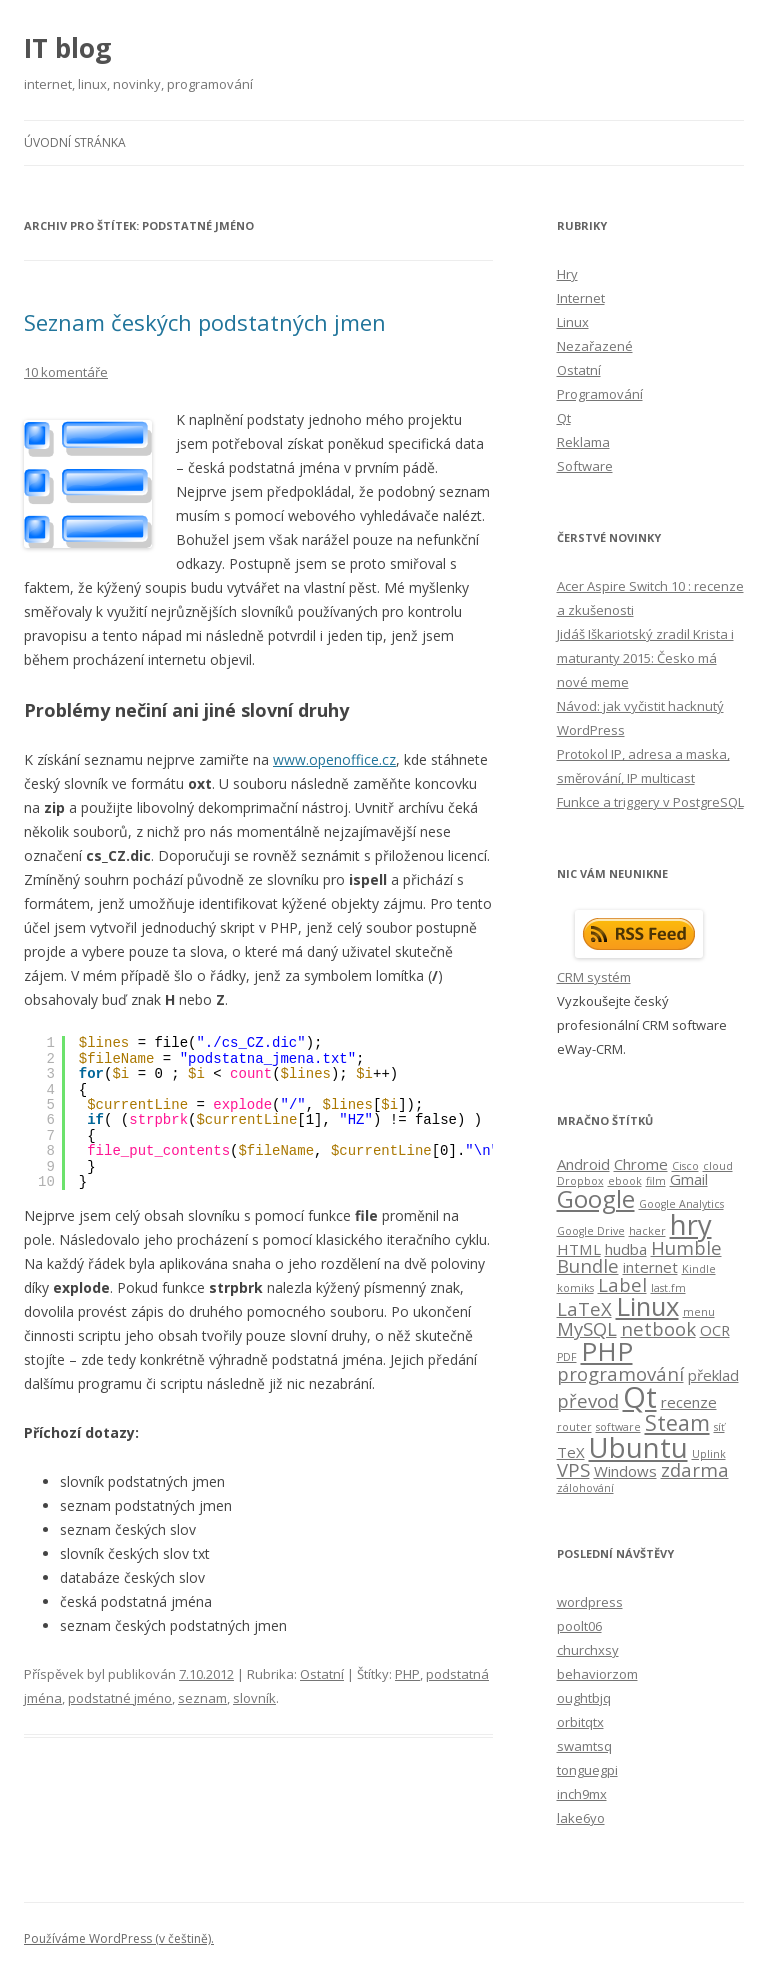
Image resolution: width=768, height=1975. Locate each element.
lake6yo (581, 1818)
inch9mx (582, 1794)
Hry (567, 274)
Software (585, 466)
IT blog (67, 48)
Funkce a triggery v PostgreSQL (650, 802)
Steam (677, 1422)
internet (650, 1267)
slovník (254, 1698)
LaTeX (584, 1308)
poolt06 (579, 1626)
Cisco (685, 1166)
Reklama (583, 442)
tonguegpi (587, 1770)
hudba (626, 1249)
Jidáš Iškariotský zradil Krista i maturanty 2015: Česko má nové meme (645, 658)
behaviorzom (597, 1674)
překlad (713, 1375)
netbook (658, 1328)
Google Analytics (681, 1204)
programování (620, 1373)
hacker (647, 1231)
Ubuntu (638, 1447)
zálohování (585, 1488)
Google (596, 1198)
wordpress (590, 1602)
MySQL (587, 1328)
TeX (571, 1452)
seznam (202, 1698)
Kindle (699, 1269)
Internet (581, 298)
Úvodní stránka (75, 142)
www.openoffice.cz (334, 759)
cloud (718, 1166)
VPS (573, 1469)
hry (691, 1224)
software (618, 1427)
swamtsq (584, 1746)
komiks (575, 1288)
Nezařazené (595, 346)
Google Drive (591, 1231)
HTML (579, 1249)
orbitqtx (580, 1722)
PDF (567, 1357)
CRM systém (594, 977)
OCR (715, 1330)
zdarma (695, 1469)
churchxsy (588, 1650)
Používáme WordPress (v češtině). (119, 1938)
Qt (564, 418)
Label (622, 1284)
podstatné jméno (120, 1698)
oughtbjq (584, 1698)
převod (588, 1400)
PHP (407, 1674)
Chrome (641, 1164)
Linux (573, 322)
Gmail (689, 1179)
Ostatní (322, 1674)
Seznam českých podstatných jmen (205, 322)
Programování (600, 394)
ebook (625, 1181)
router (574, 1427)
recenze (689, 1402)
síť (719, 1427)
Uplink (709, 1454)
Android (583, 1164)
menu (699, 1312)
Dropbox (580, 1181)
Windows (625, 1471)
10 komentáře (66, 372)
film (656, 1181)
